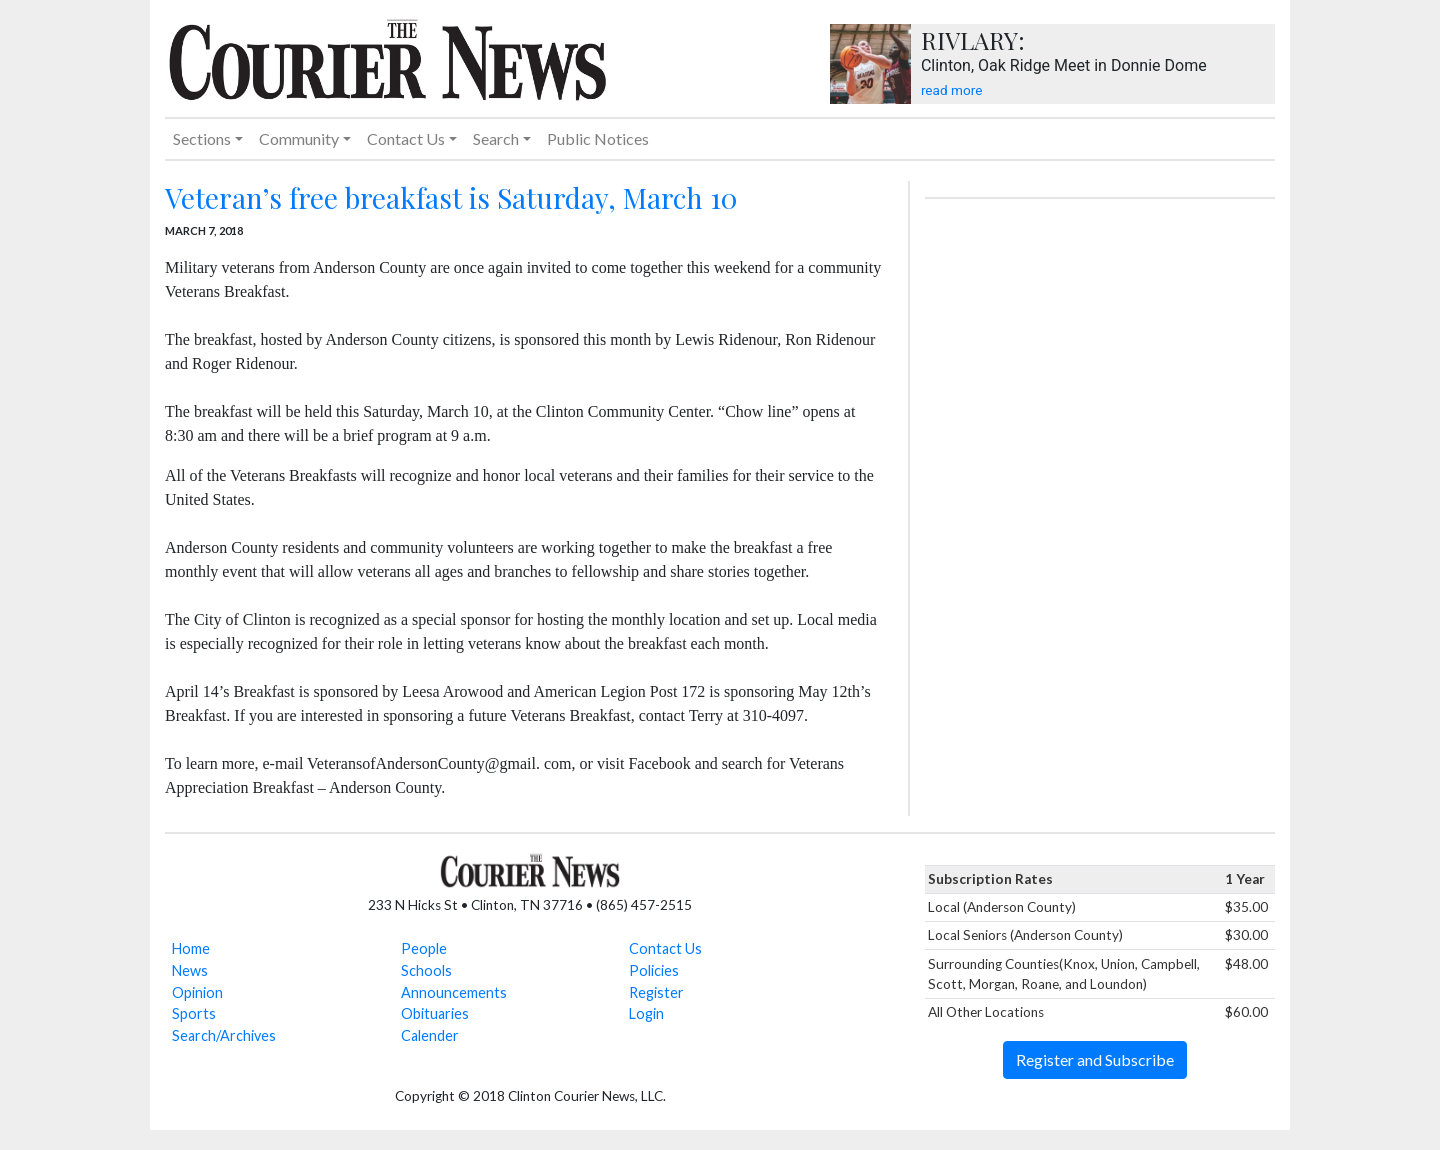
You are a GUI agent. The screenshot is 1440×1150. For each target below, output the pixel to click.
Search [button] (496, 138)
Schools (426, 970)
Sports (194, 1013)
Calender (430, 1035)
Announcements (454, 992)
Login (646, 1013)
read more (951, 90)
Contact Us (665, 948)
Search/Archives (224, 1035)
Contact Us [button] (406, 138)
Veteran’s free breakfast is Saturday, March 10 (451, 197)
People (424, 948)
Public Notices (598, 138)
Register (656, 992)
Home (191, 948)
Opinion (197, 992)
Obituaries (435, 1013)
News (190, 970)
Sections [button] (202, 138)
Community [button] (299, 138)
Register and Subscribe (1095, 1059)
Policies (654, 970)
